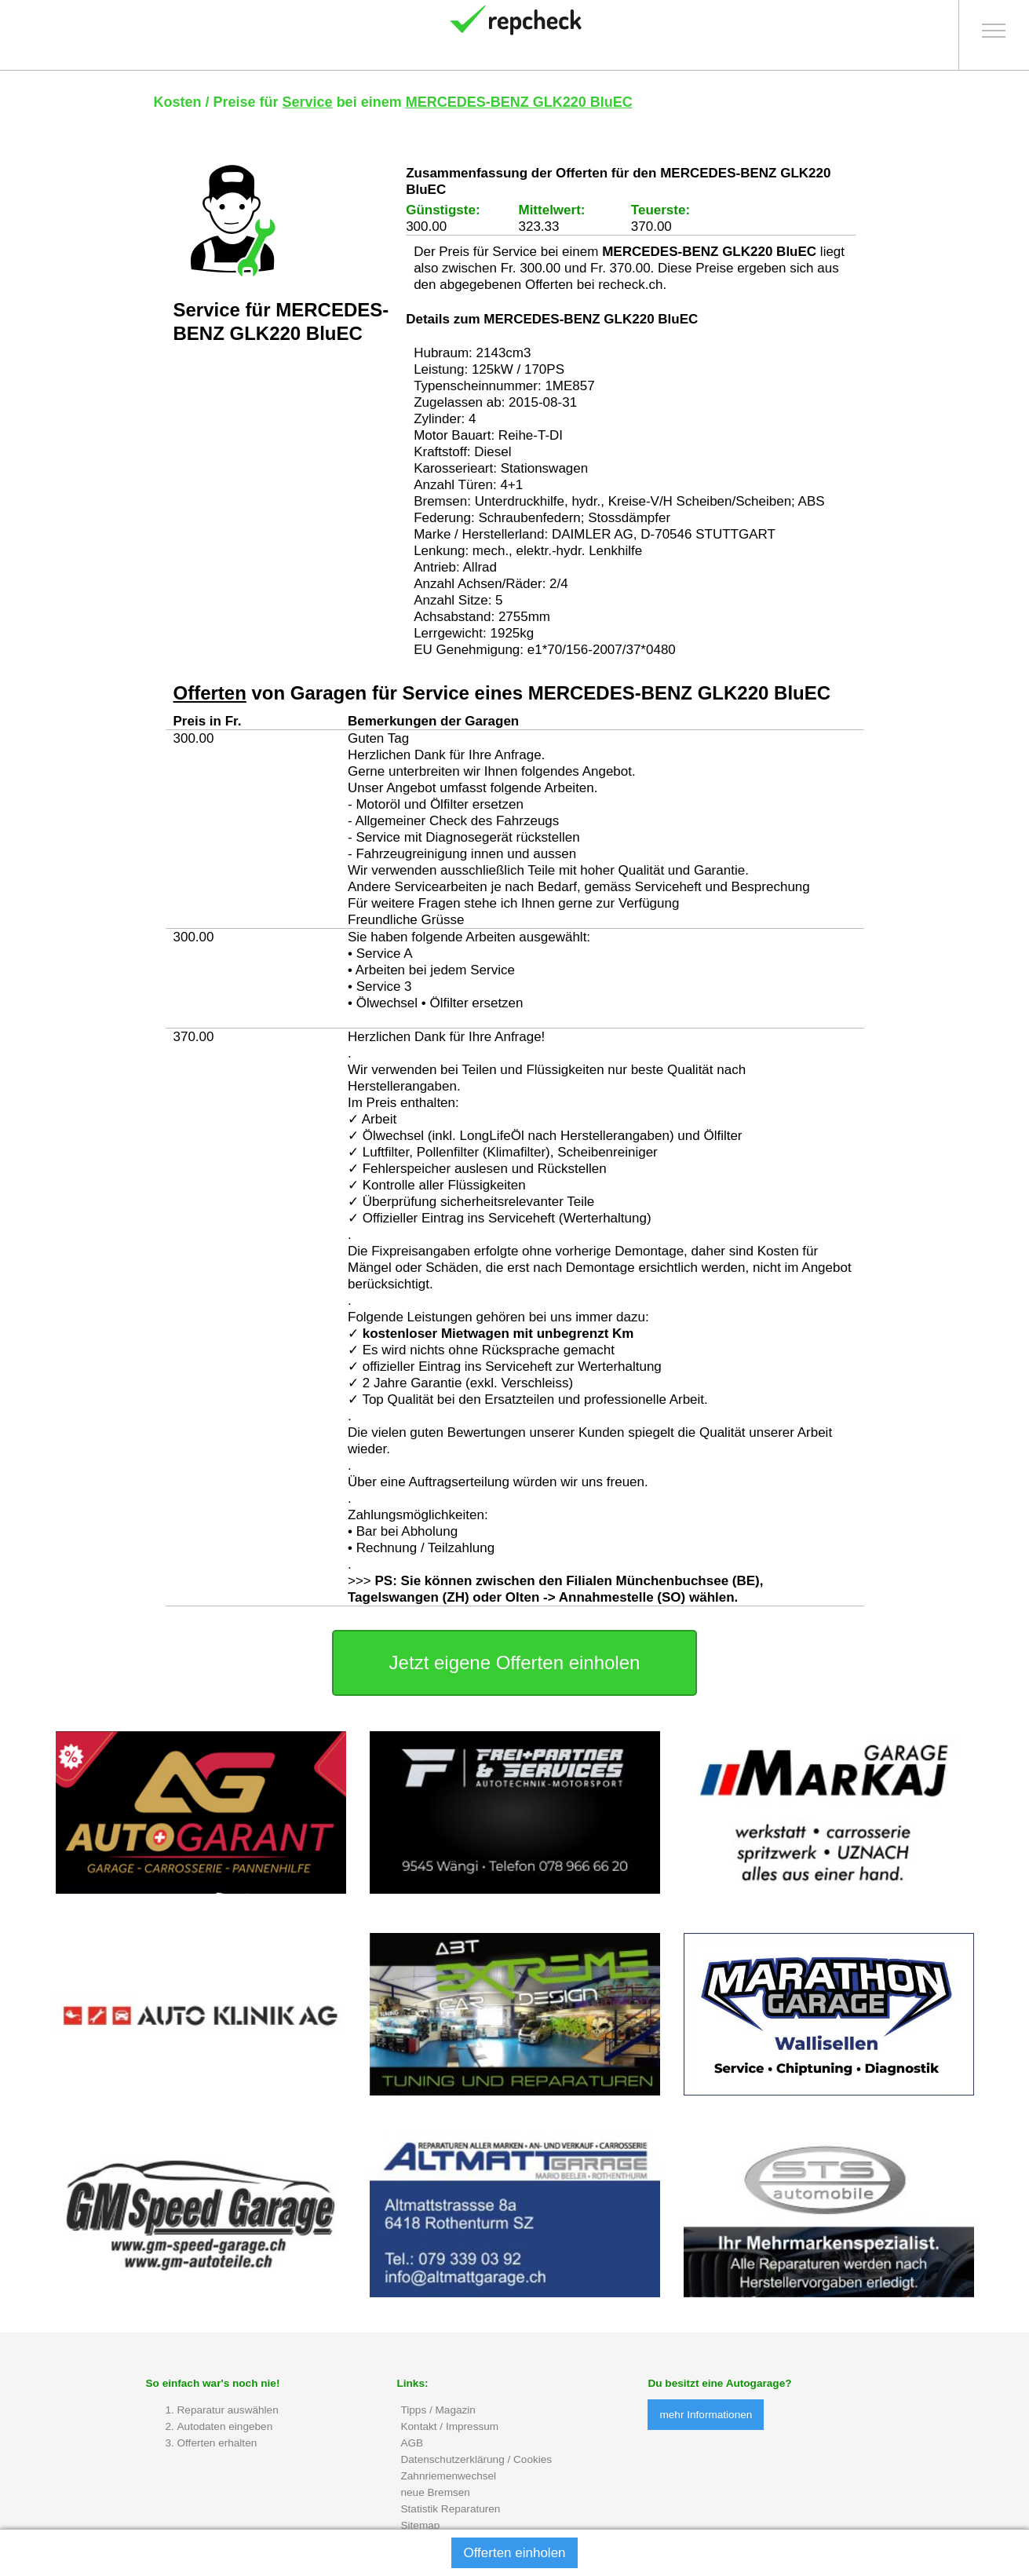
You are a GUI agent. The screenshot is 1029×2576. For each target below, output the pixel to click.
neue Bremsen (434, 2492)
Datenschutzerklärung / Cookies (476, 2459)
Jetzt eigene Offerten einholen (514, 1662)
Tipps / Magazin (437, 2410)
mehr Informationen (705, 2415)
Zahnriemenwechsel (448, 2476)
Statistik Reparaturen (450, 2509)
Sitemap (420, 2525)
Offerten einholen (514, 2552)
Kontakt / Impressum (449, 2426)
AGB (411, 2443)
